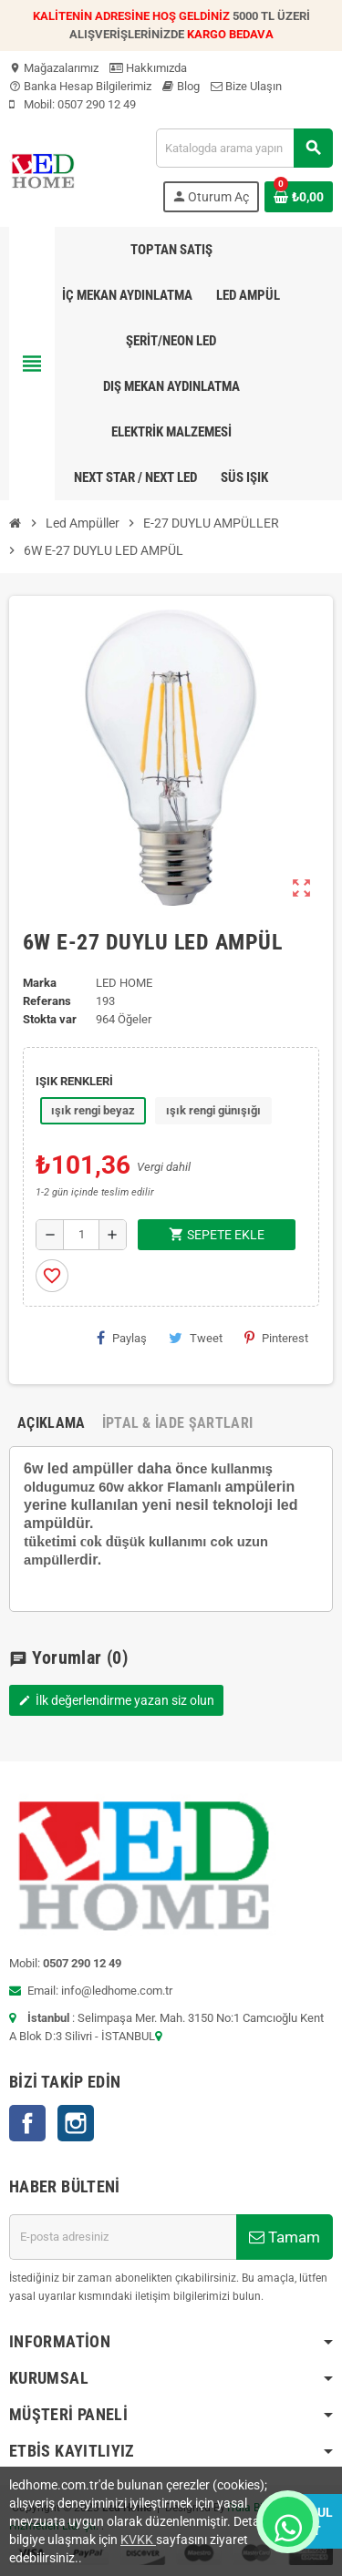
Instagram (75, 2123)
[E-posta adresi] (122, 2237)
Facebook (27, 2123)
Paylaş (122, 1337)
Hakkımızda (148, 68)
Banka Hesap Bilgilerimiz (80, 86)
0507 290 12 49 (96, 104)
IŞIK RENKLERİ (74, 1081)
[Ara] (244, 148)
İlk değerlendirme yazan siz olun (116, 1700)
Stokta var (50, 1019)
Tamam (284, 2237)
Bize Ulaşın (246, 86)
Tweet (196, 1337)
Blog (181, 86)
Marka (40, 983)
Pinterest (276, 1337)
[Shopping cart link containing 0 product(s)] (298, 196)
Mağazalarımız (53, 68)
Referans (47, 1001)
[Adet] (81, 1234)
